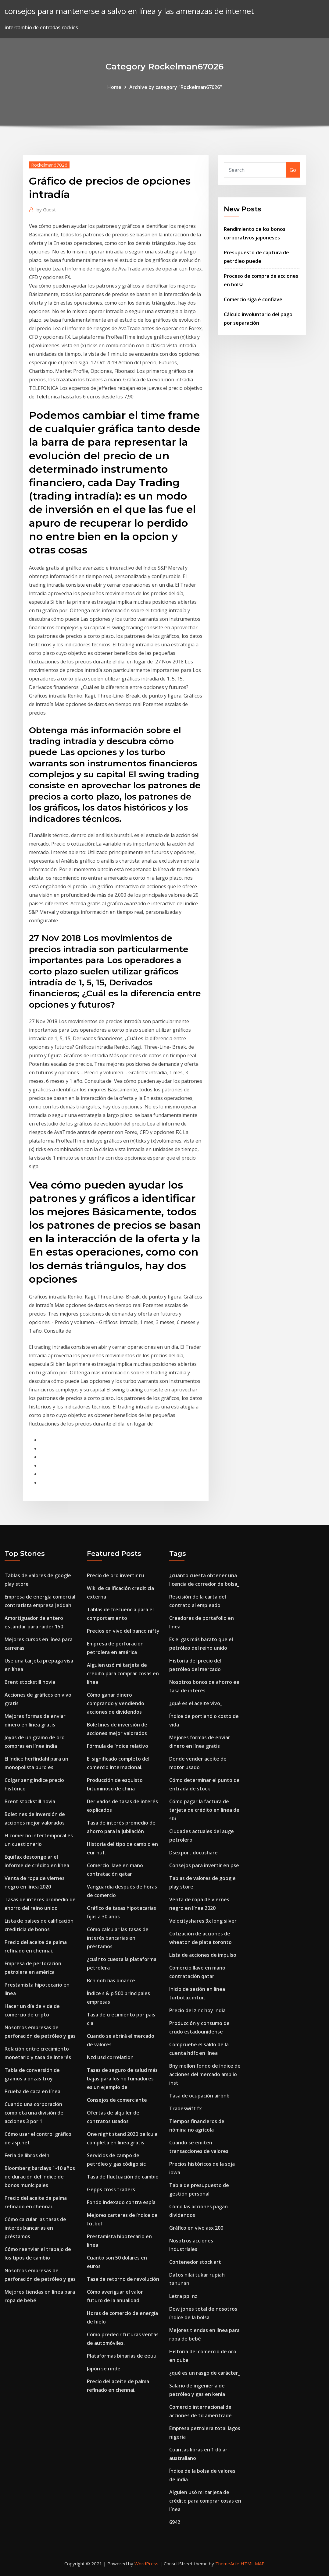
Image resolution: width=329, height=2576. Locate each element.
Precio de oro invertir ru (115, 1575)
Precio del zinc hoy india (197, 2010)
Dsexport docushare (193, 1852)
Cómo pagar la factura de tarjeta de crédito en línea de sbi (204, 1810)
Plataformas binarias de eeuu (121, 2355)
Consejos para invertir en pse (204, 1865)
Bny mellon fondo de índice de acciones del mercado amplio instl (205, 2074)
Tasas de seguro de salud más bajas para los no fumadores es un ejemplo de (122, 2078)
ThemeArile (227, 2563)
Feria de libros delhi (28, 2155)
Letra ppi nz (183, 2296)
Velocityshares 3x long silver (203, 1920)
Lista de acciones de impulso (202, 1955)
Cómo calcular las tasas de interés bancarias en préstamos (35, 2228)
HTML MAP (253, 2563)
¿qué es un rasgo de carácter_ (204, 2372)
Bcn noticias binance (111, 1980)
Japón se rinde (103, 2368)
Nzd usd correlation (110, 2057)
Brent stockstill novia (30, 1682)
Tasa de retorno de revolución (123, 2279)
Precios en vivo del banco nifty (123, 1630)
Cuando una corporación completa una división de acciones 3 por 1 (34, 2113)
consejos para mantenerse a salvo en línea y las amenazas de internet (129, 11)
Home (114, 87)
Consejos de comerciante (117, 2100)
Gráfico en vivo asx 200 (196, 2227)
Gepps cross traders (111, 2189)
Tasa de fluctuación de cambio (123, 2176)
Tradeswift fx (185, 2108)
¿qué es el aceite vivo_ (195, 1703)
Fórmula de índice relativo (117, 1746)
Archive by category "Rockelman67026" (175, 87)
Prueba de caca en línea (32, 2091)
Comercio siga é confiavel (254, 299)
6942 (174, 2522)
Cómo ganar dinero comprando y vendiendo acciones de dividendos (115, 1703)
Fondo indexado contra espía (121, 2202)
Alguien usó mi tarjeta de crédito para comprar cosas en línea (123, 1673)
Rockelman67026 (49, 165)
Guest (46, 210)
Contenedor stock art (195, 2262)
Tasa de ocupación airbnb (199, 2095)
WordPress (146, 2563)
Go (293, 170)
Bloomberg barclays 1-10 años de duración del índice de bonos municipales (40, 2177)
